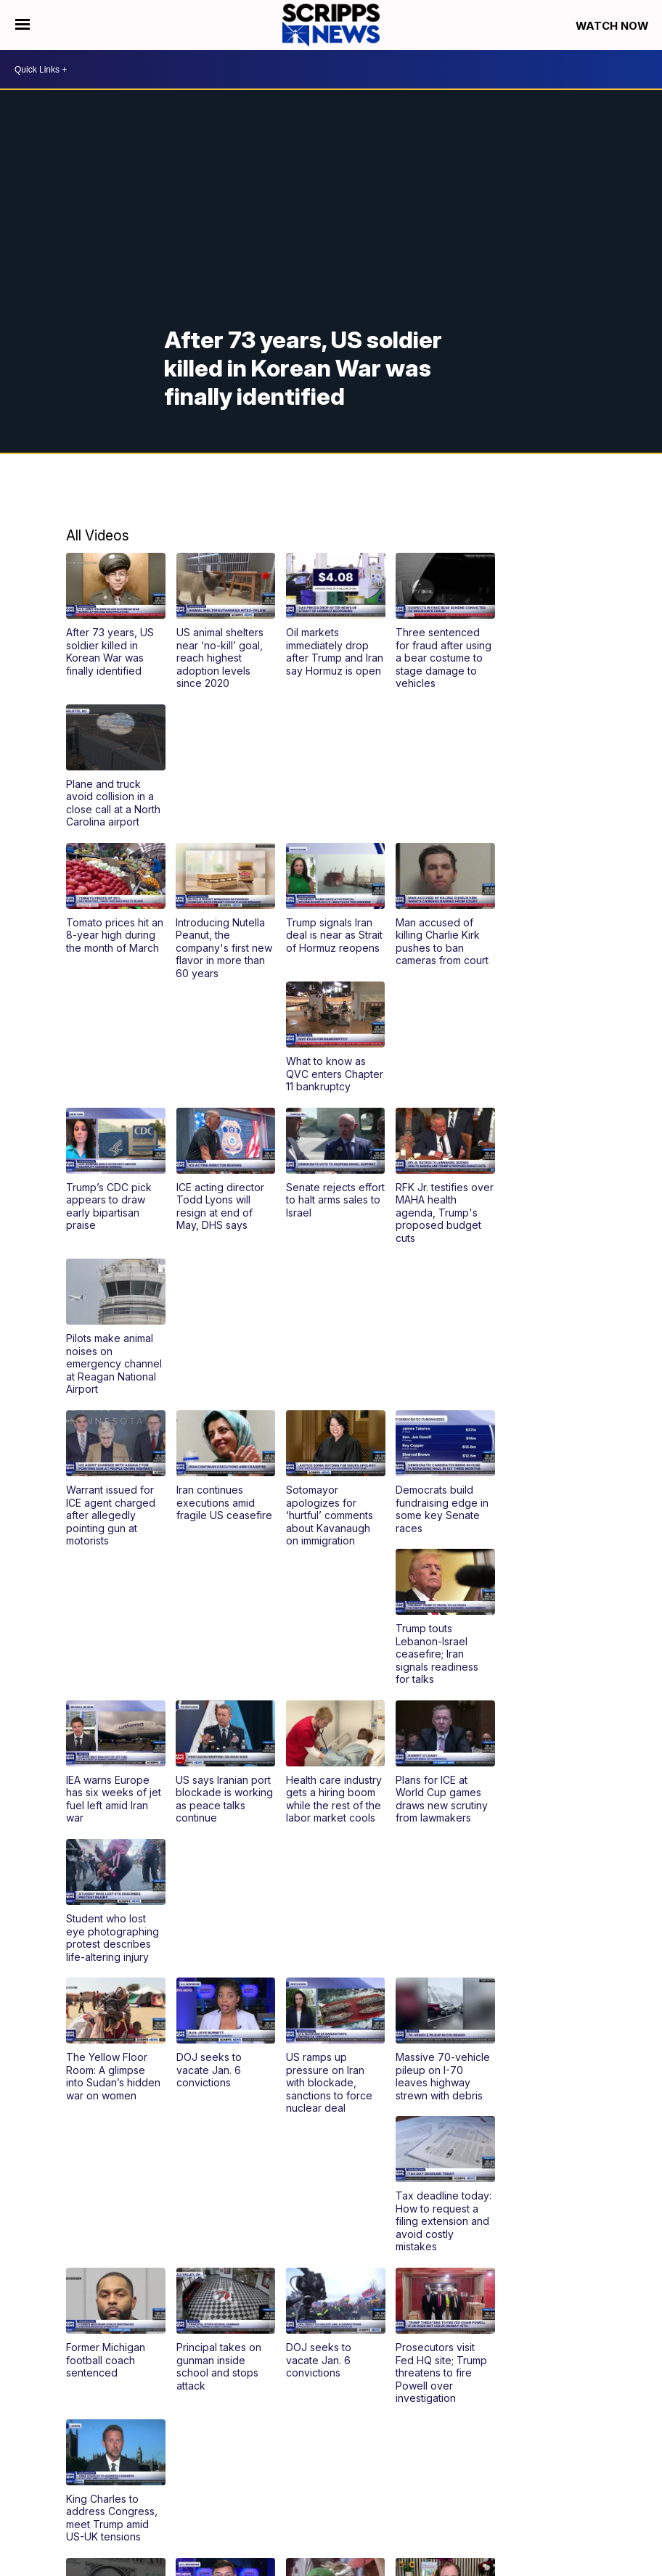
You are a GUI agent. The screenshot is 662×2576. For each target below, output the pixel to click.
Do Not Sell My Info (398, 2501)
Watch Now (612, 26)
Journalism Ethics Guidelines (436, 2513)
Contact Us (609, 2441)
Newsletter (610, 2452)
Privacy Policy (480, 2501)
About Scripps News (529, 2441)
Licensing (612, 2501)
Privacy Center (600, 2524)
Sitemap (328, 2501)
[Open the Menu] (22, 25)
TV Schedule (366, 2441)
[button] (114, 614)
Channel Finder (439, 2441)
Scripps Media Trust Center (572, 2513)
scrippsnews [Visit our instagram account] (40, 2434)
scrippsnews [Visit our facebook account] (28, 2434)
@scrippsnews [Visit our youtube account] (76, 2434)
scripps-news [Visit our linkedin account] (52, 2434)
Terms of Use (551, 2501)
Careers (558, 2452)
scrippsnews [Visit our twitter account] (64, 2434)
